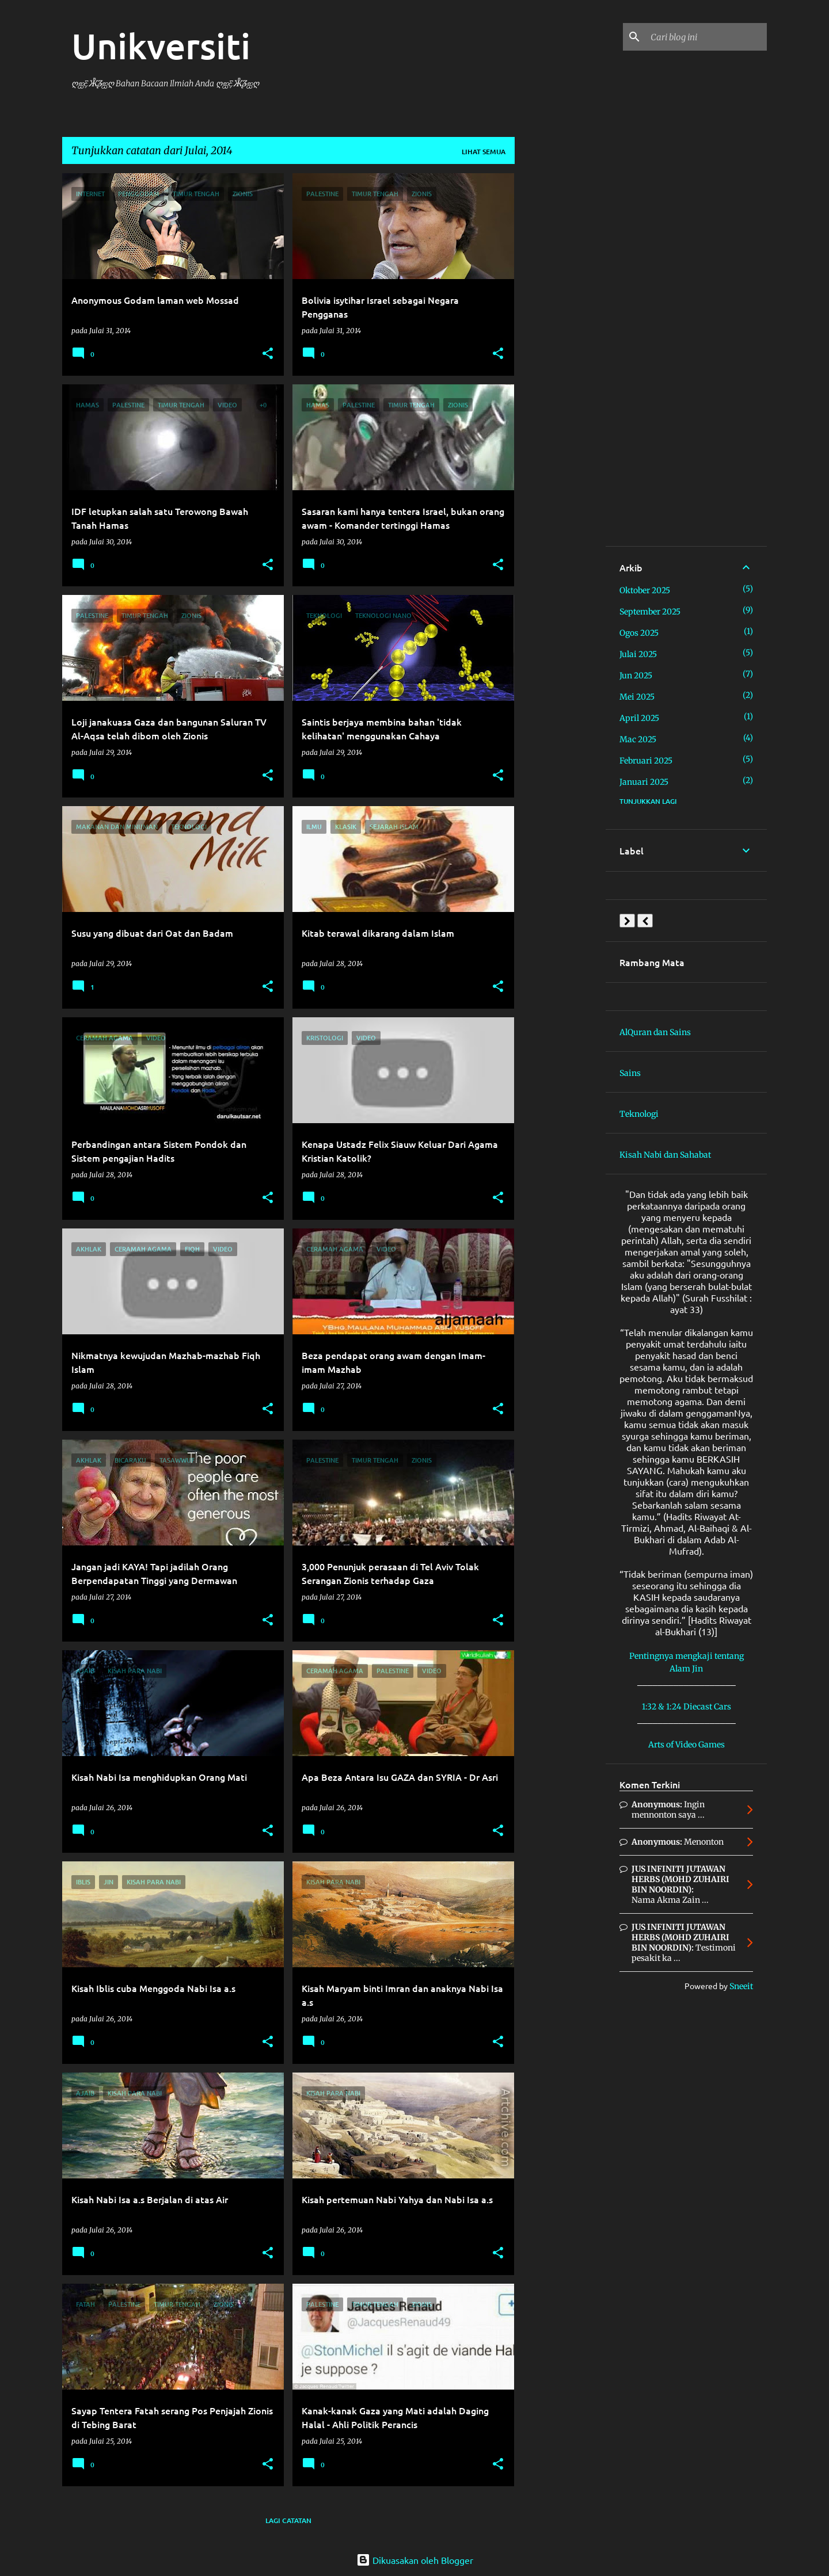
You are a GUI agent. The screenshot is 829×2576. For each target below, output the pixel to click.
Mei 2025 (637, 697)
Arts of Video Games (686, 1744)
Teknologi (639, 1114)
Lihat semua (483, 152)
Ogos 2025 (639, 633)
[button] (268, 354)
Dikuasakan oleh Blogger (414, 2560)
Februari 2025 (645, 760)
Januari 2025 (643, 782)
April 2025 (639, 718)
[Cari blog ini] (706, 37)
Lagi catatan (288, 2520)
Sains (630, 1073)
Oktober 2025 (644, 590)
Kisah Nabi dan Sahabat (665, 1155)
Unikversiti (160, 45)
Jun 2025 (635, 675)
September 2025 (649, 611)
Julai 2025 (638, 654)
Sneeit (741, 1986)
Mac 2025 (637, 739)
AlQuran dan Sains (655, 1032)
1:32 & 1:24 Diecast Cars (686, 1706)
